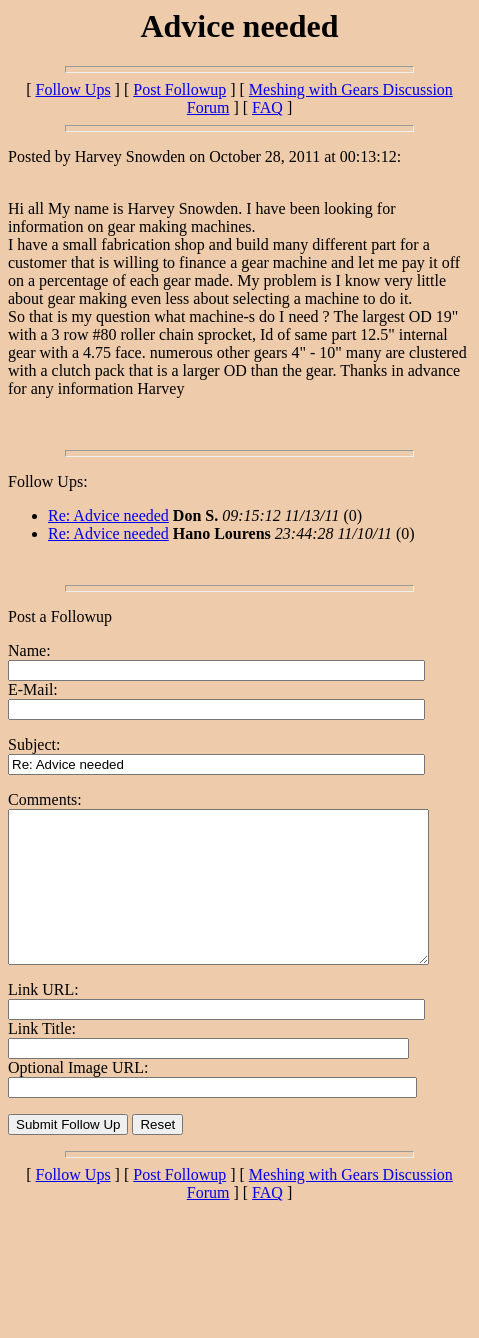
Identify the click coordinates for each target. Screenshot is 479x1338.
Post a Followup (60, 616)
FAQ (267, 107)
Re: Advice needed (108, 515)
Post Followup (179, 89)
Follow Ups (72, 89)
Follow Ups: (48, 481)
